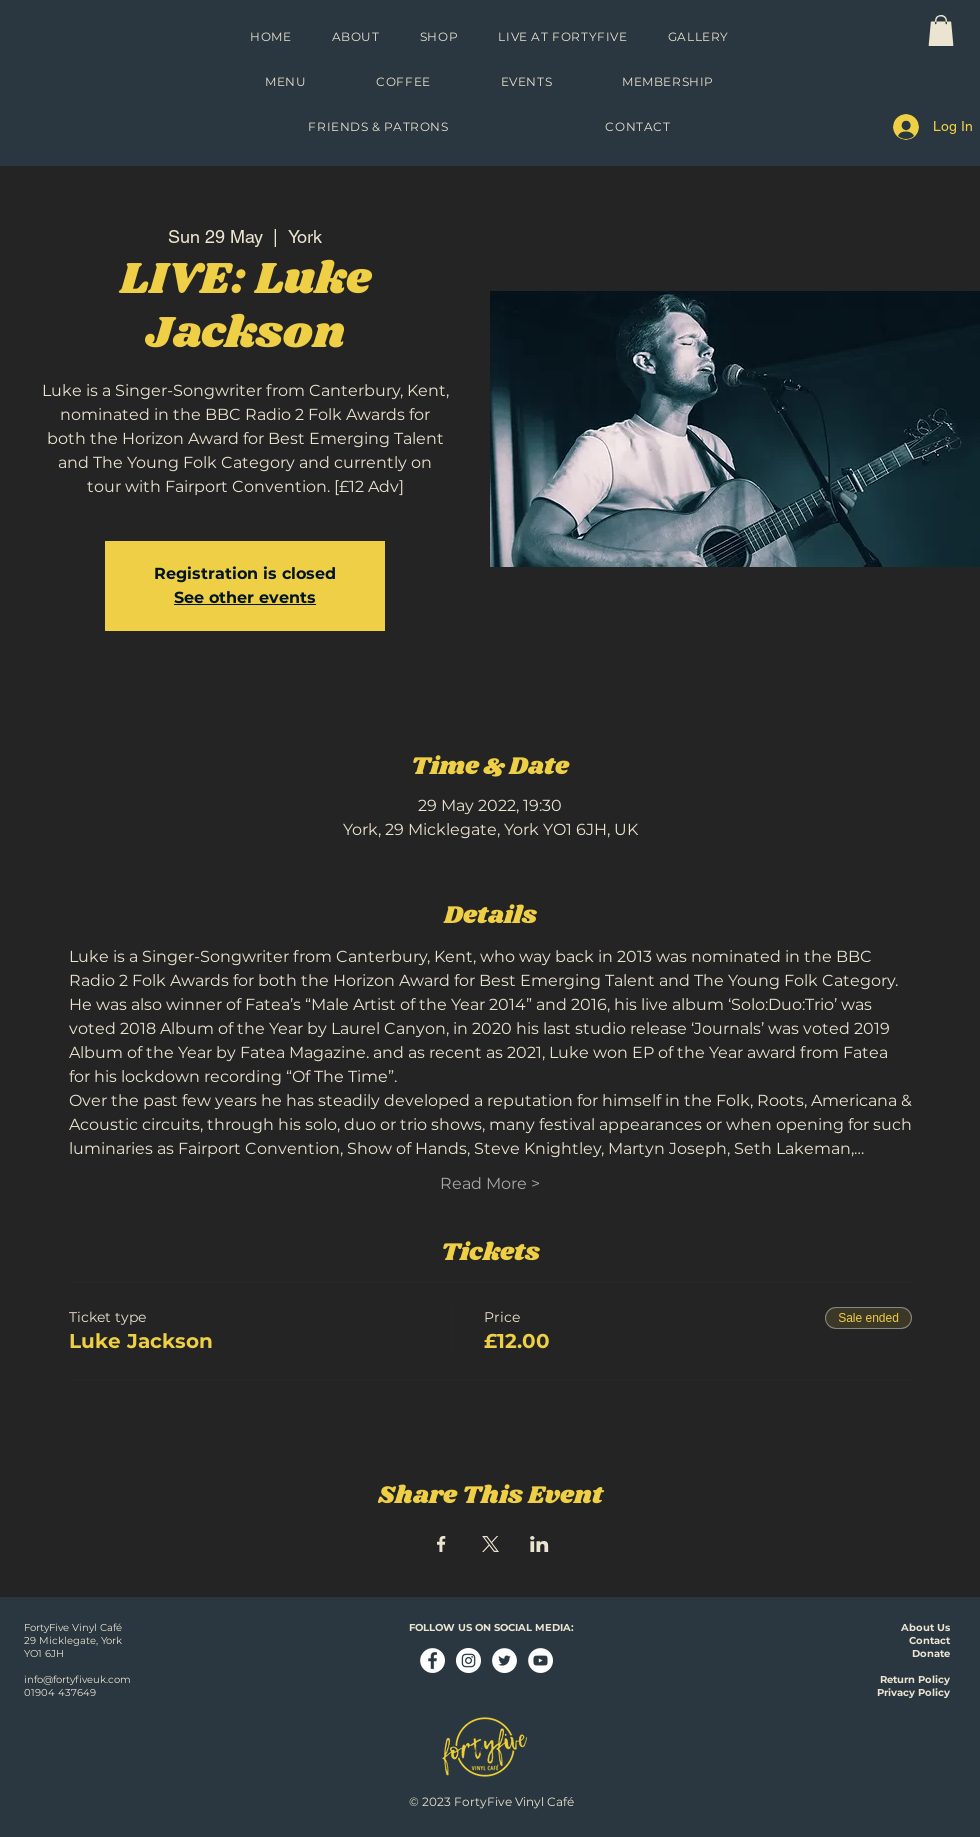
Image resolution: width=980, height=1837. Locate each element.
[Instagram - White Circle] (468, 1660)
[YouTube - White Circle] (540, 1660)
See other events (245, 597)
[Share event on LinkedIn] (539, 1544)
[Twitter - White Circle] (504, 1660)
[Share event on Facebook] (441, 1544)
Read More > (490, 1183)
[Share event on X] (490, 1544)
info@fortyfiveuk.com (77, 1679)
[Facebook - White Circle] (432, 1660)
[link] (941, 30)
